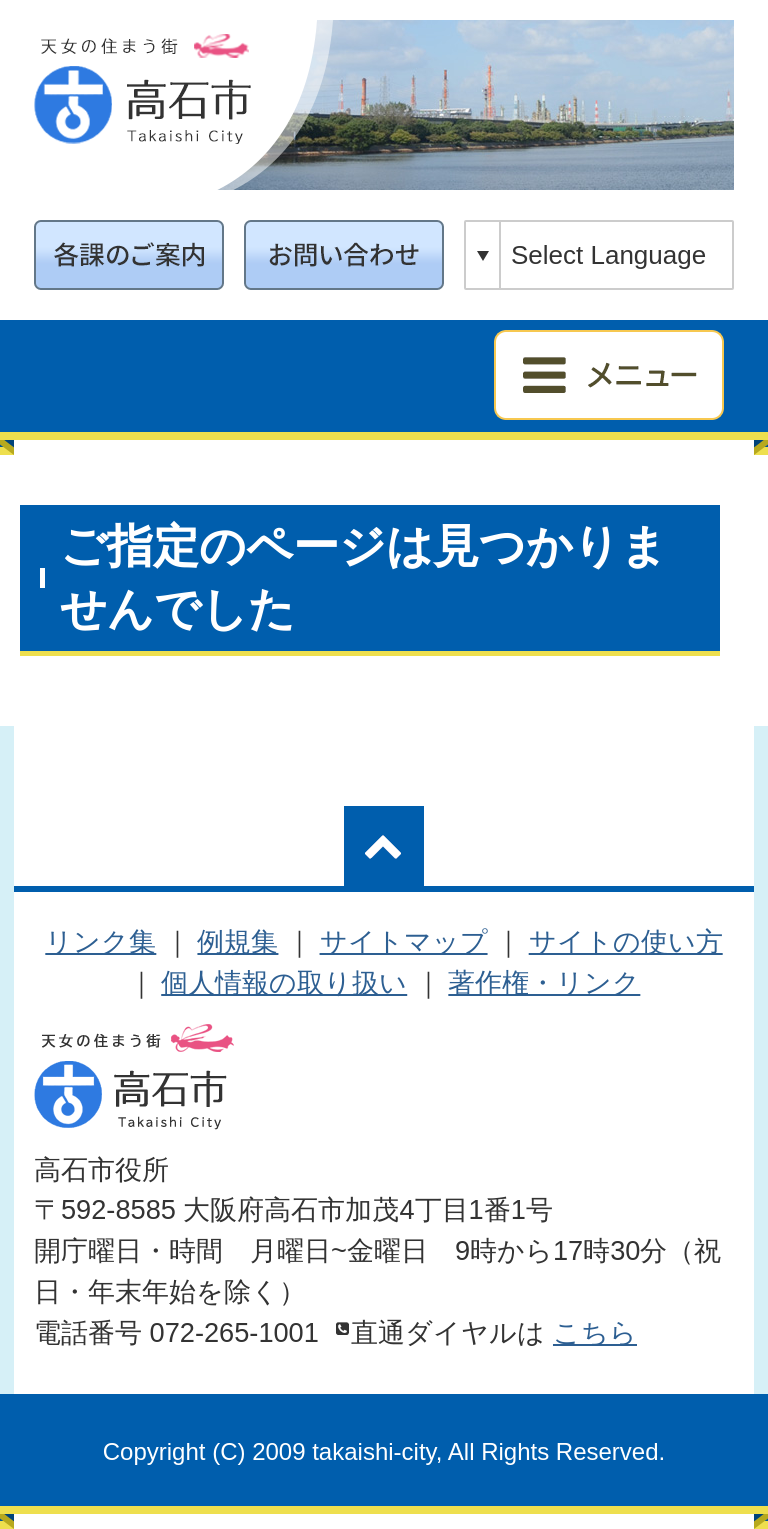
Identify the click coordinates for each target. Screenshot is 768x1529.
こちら (595, 1332)
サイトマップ (404, 941)
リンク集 (100, 941)
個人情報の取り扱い (284, 982)
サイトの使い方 (626, 941)
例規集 (237, 941)
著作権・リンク (544, 982)
